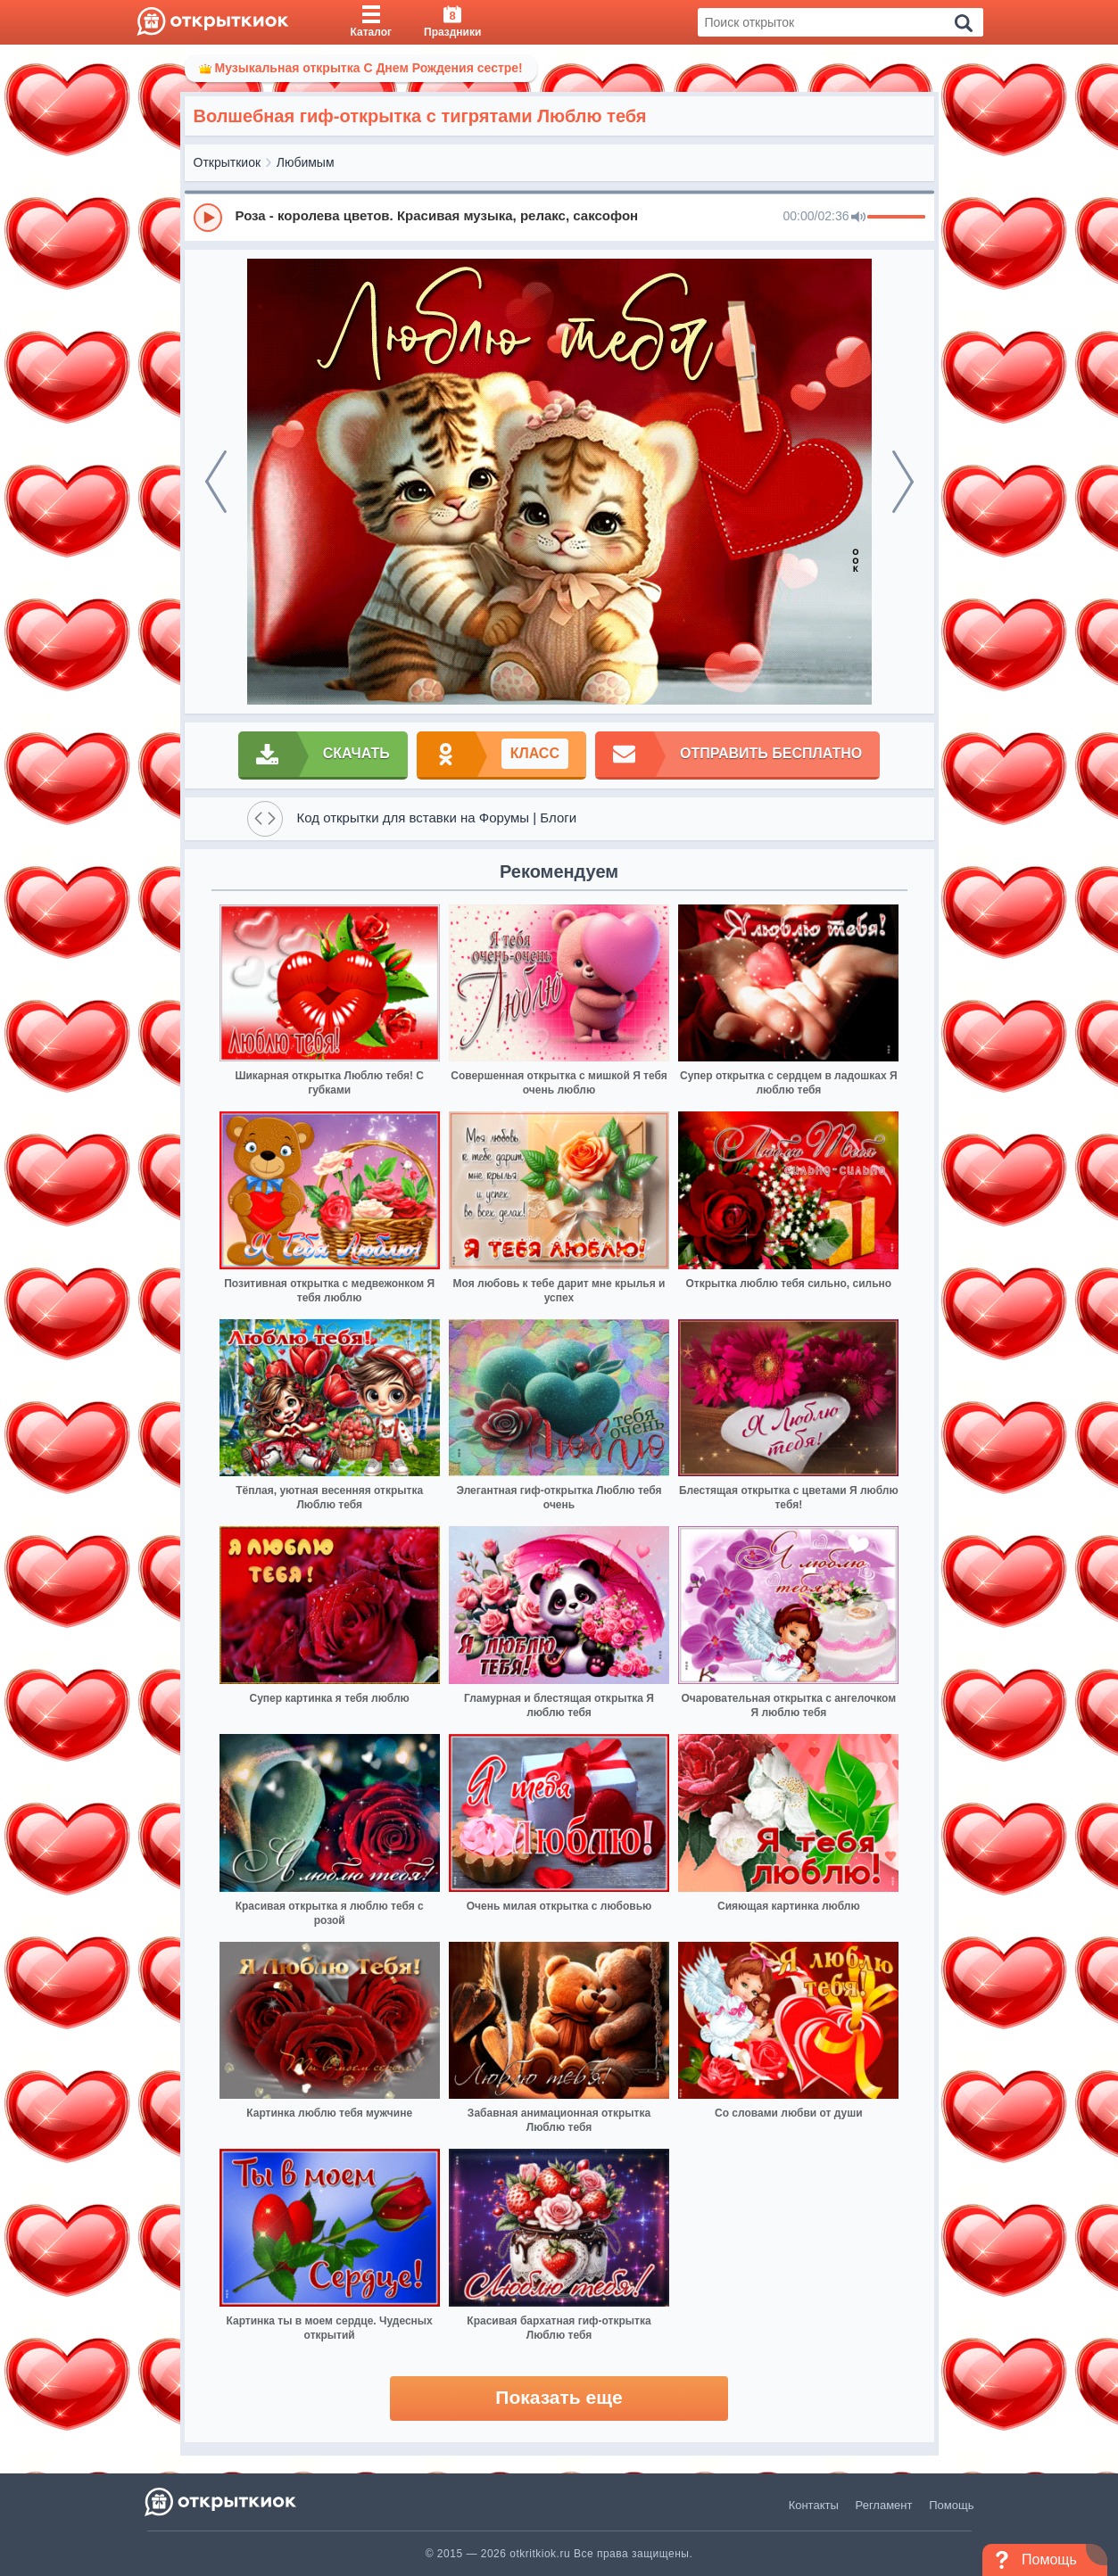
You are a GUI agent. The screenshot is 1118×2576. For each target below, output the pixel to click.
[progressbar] (896, 217)
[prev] (216, 482)
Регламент (884, 2505)
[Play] (208, 217)
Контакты (814, 2505)
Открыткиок (227, 162)
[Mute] (858, 218)
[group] (559, 217)
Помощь (951, 2505)
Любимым (306, 162)
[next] (903, 482)
